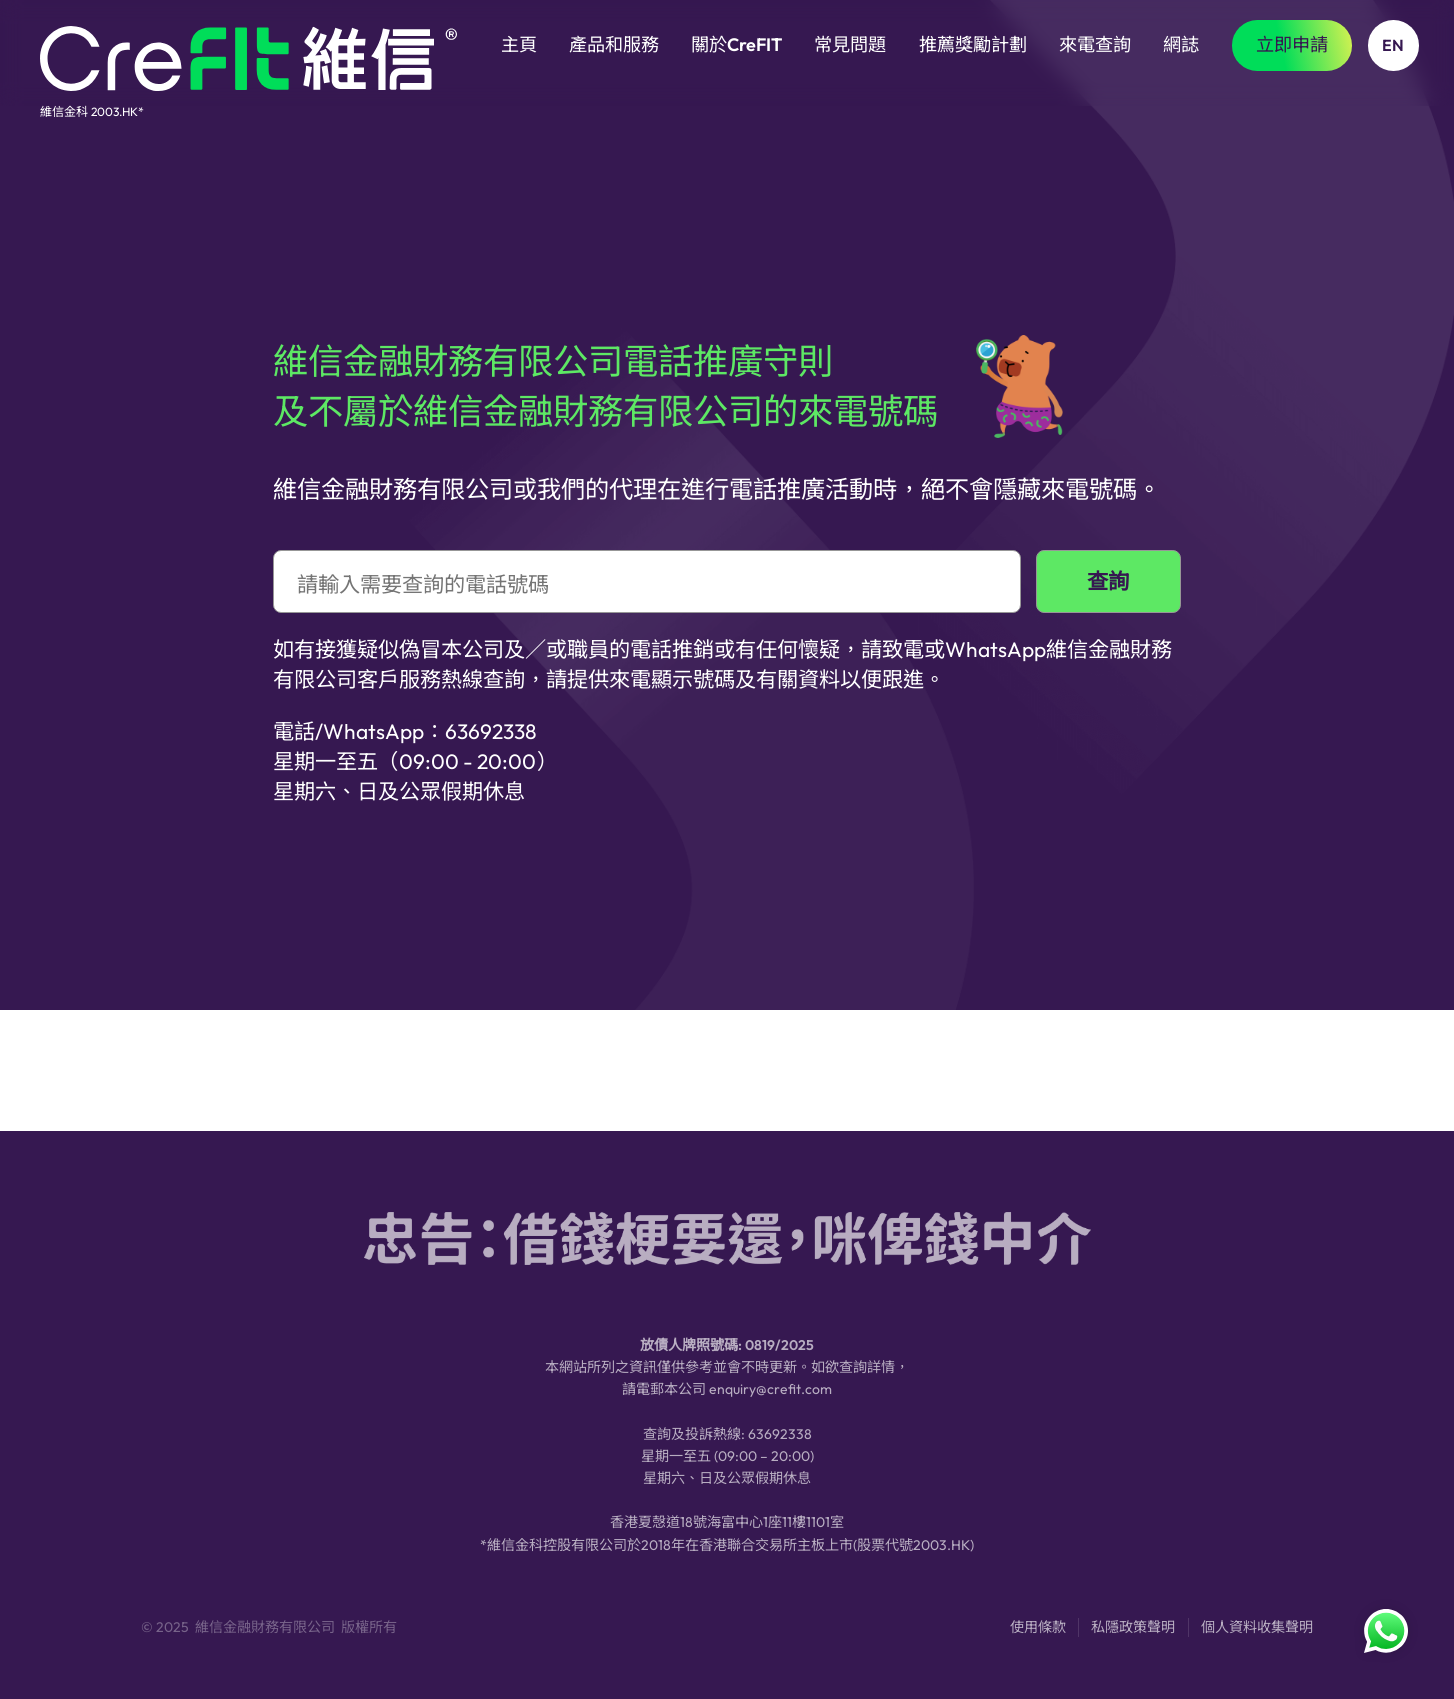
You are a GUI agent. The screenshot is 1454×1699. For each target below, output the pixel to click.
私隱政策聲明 (1133, 1635)
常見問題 (850, 44)
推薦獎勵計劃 (973, 44)
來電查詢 (1095, 44)
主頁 (519, 44)
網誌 (1181, 44)
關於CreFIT (736, 44)
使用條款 (1038, 1635)
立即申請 (1292, 44)
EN (1393, 45)
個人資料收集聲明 (1257, 1635)
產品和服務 (614, 44)
